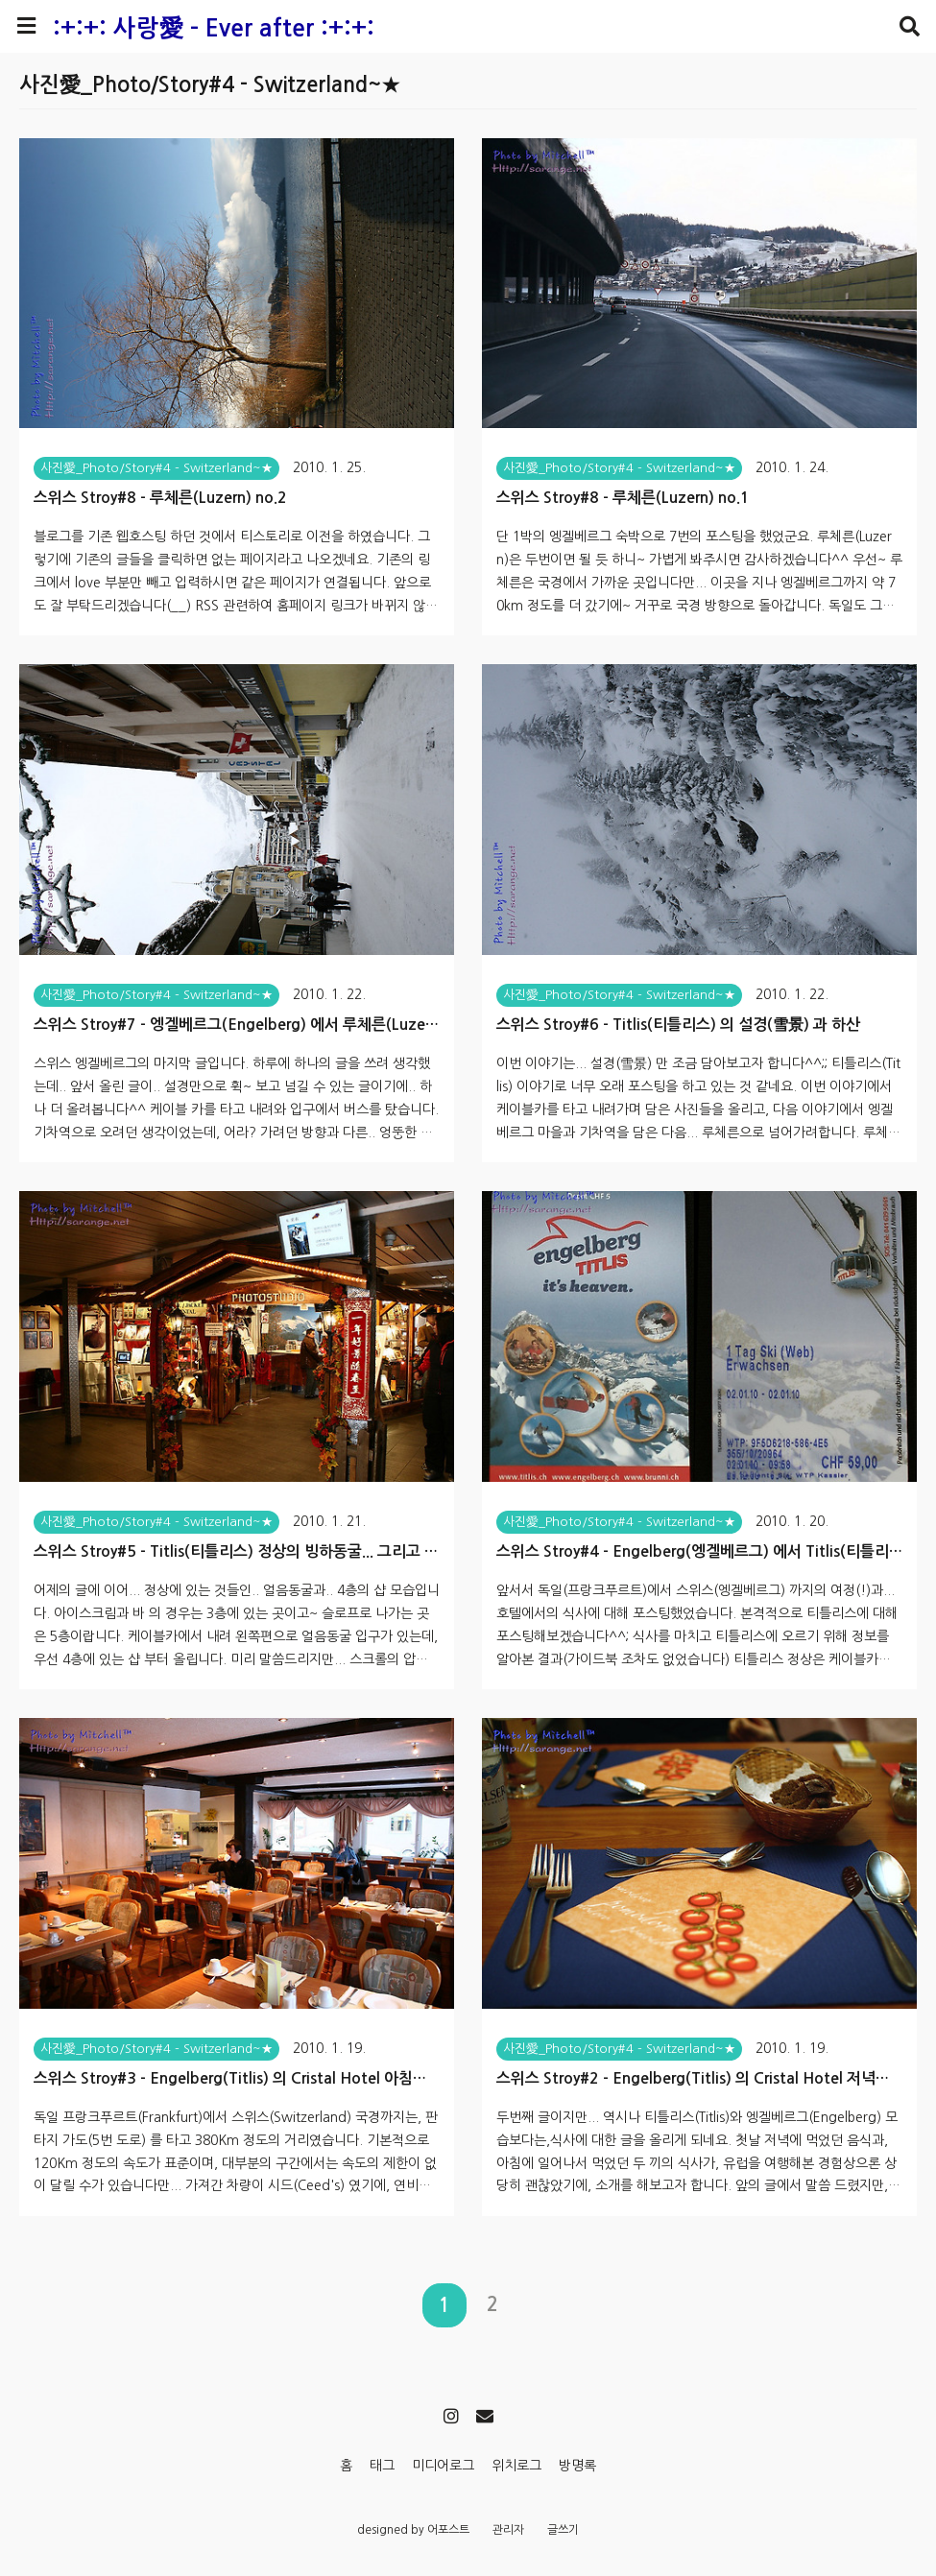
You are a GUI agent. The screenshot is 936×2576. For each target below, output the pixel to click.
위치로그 (516, 2465)
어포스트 (448, 2530)
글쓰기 (563, 2530)
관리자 (508, 2530)
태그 (382, 2465)
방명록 (577, 2465)
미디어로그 (443, 2465)
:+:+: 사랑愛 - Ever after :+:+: (213, 28)
